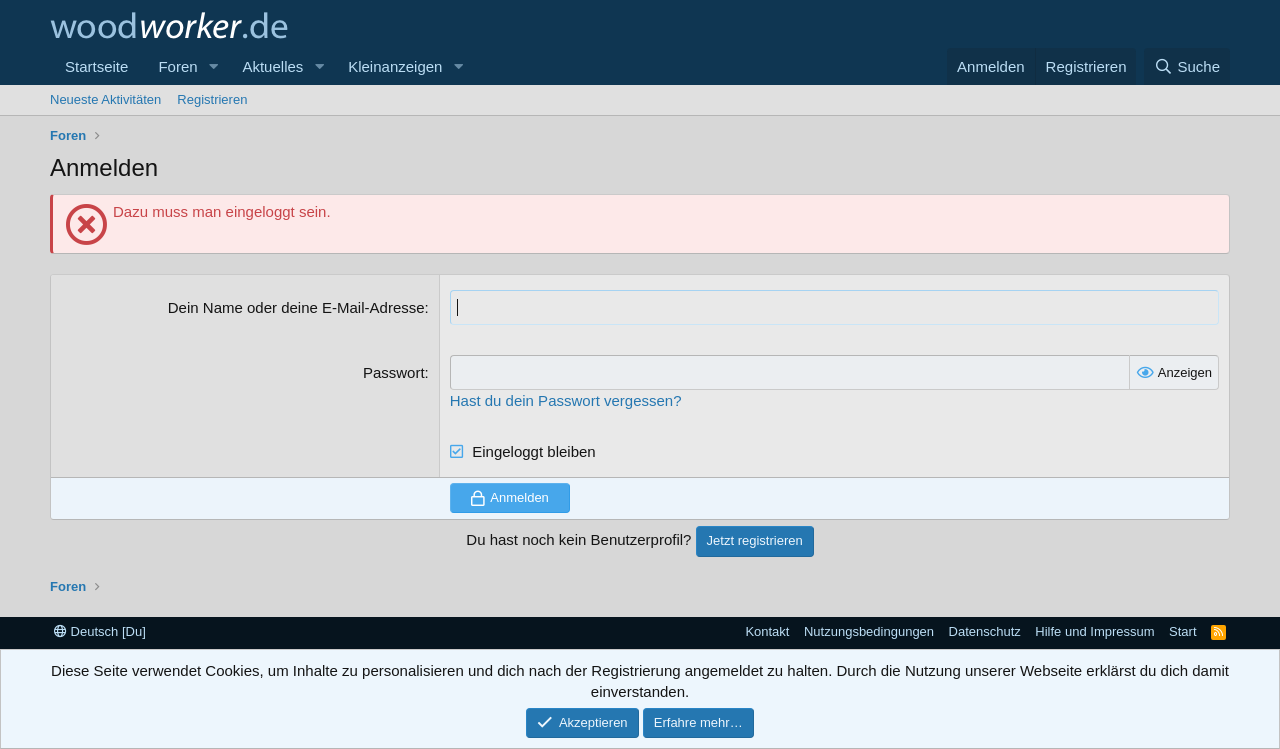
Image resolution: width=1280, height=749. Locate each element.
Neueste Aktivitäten (105, 99)
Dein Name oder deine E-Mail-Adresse (296, 307)
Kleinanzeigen (395, 66)
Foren (177, 66)
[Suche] (1187, 66)
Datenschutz (985, 631)
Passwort (394, 372)
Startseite (96, 66)
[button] (213, 66)
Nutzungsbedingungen (869, 631)
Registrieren (212, 99)
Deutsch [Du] (100, 631)
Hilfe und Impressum (1094, 631)
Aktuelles (272, 66)
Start (1182, 631)
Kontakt (767, 631)
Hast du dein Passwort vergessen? (566, 400)
